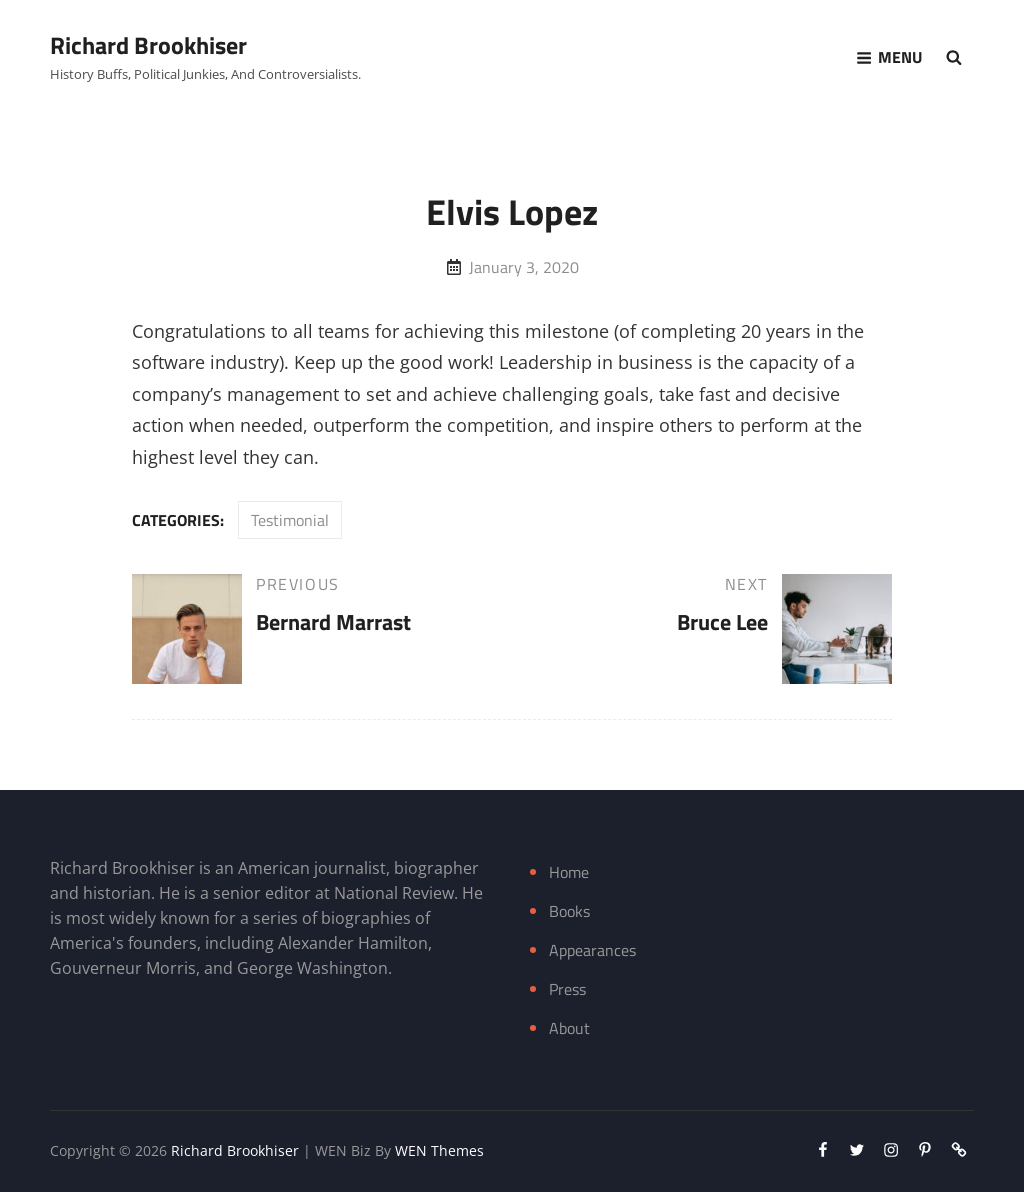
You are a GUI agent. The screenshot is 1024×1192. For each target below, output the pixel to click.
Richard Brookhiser (148, 45)
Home (569, 872)
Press (567, 989)
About (569, 1028)
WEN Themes (439, 1150)
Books (569, 911)
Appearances (592, 950)
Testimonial (290, 520)
